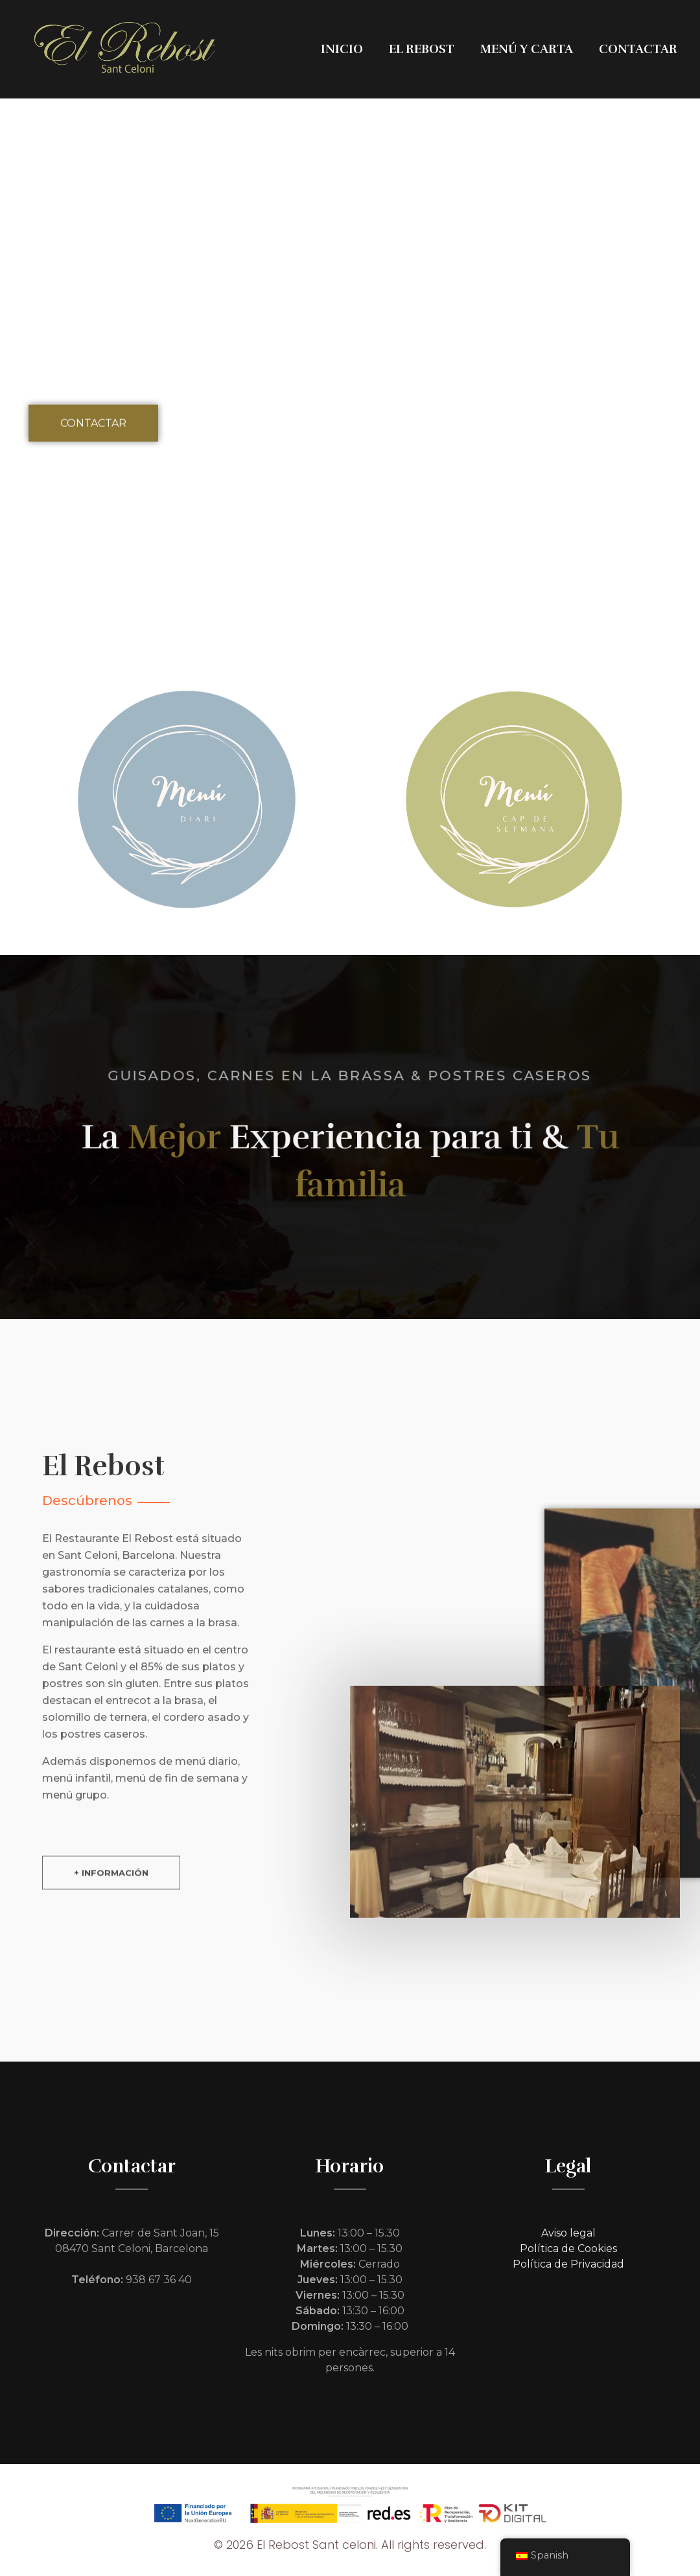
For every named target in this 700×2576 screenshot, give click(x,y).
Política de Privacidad (568, 2264)
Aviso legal (568, 2233)
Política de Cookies (568, 2248)
